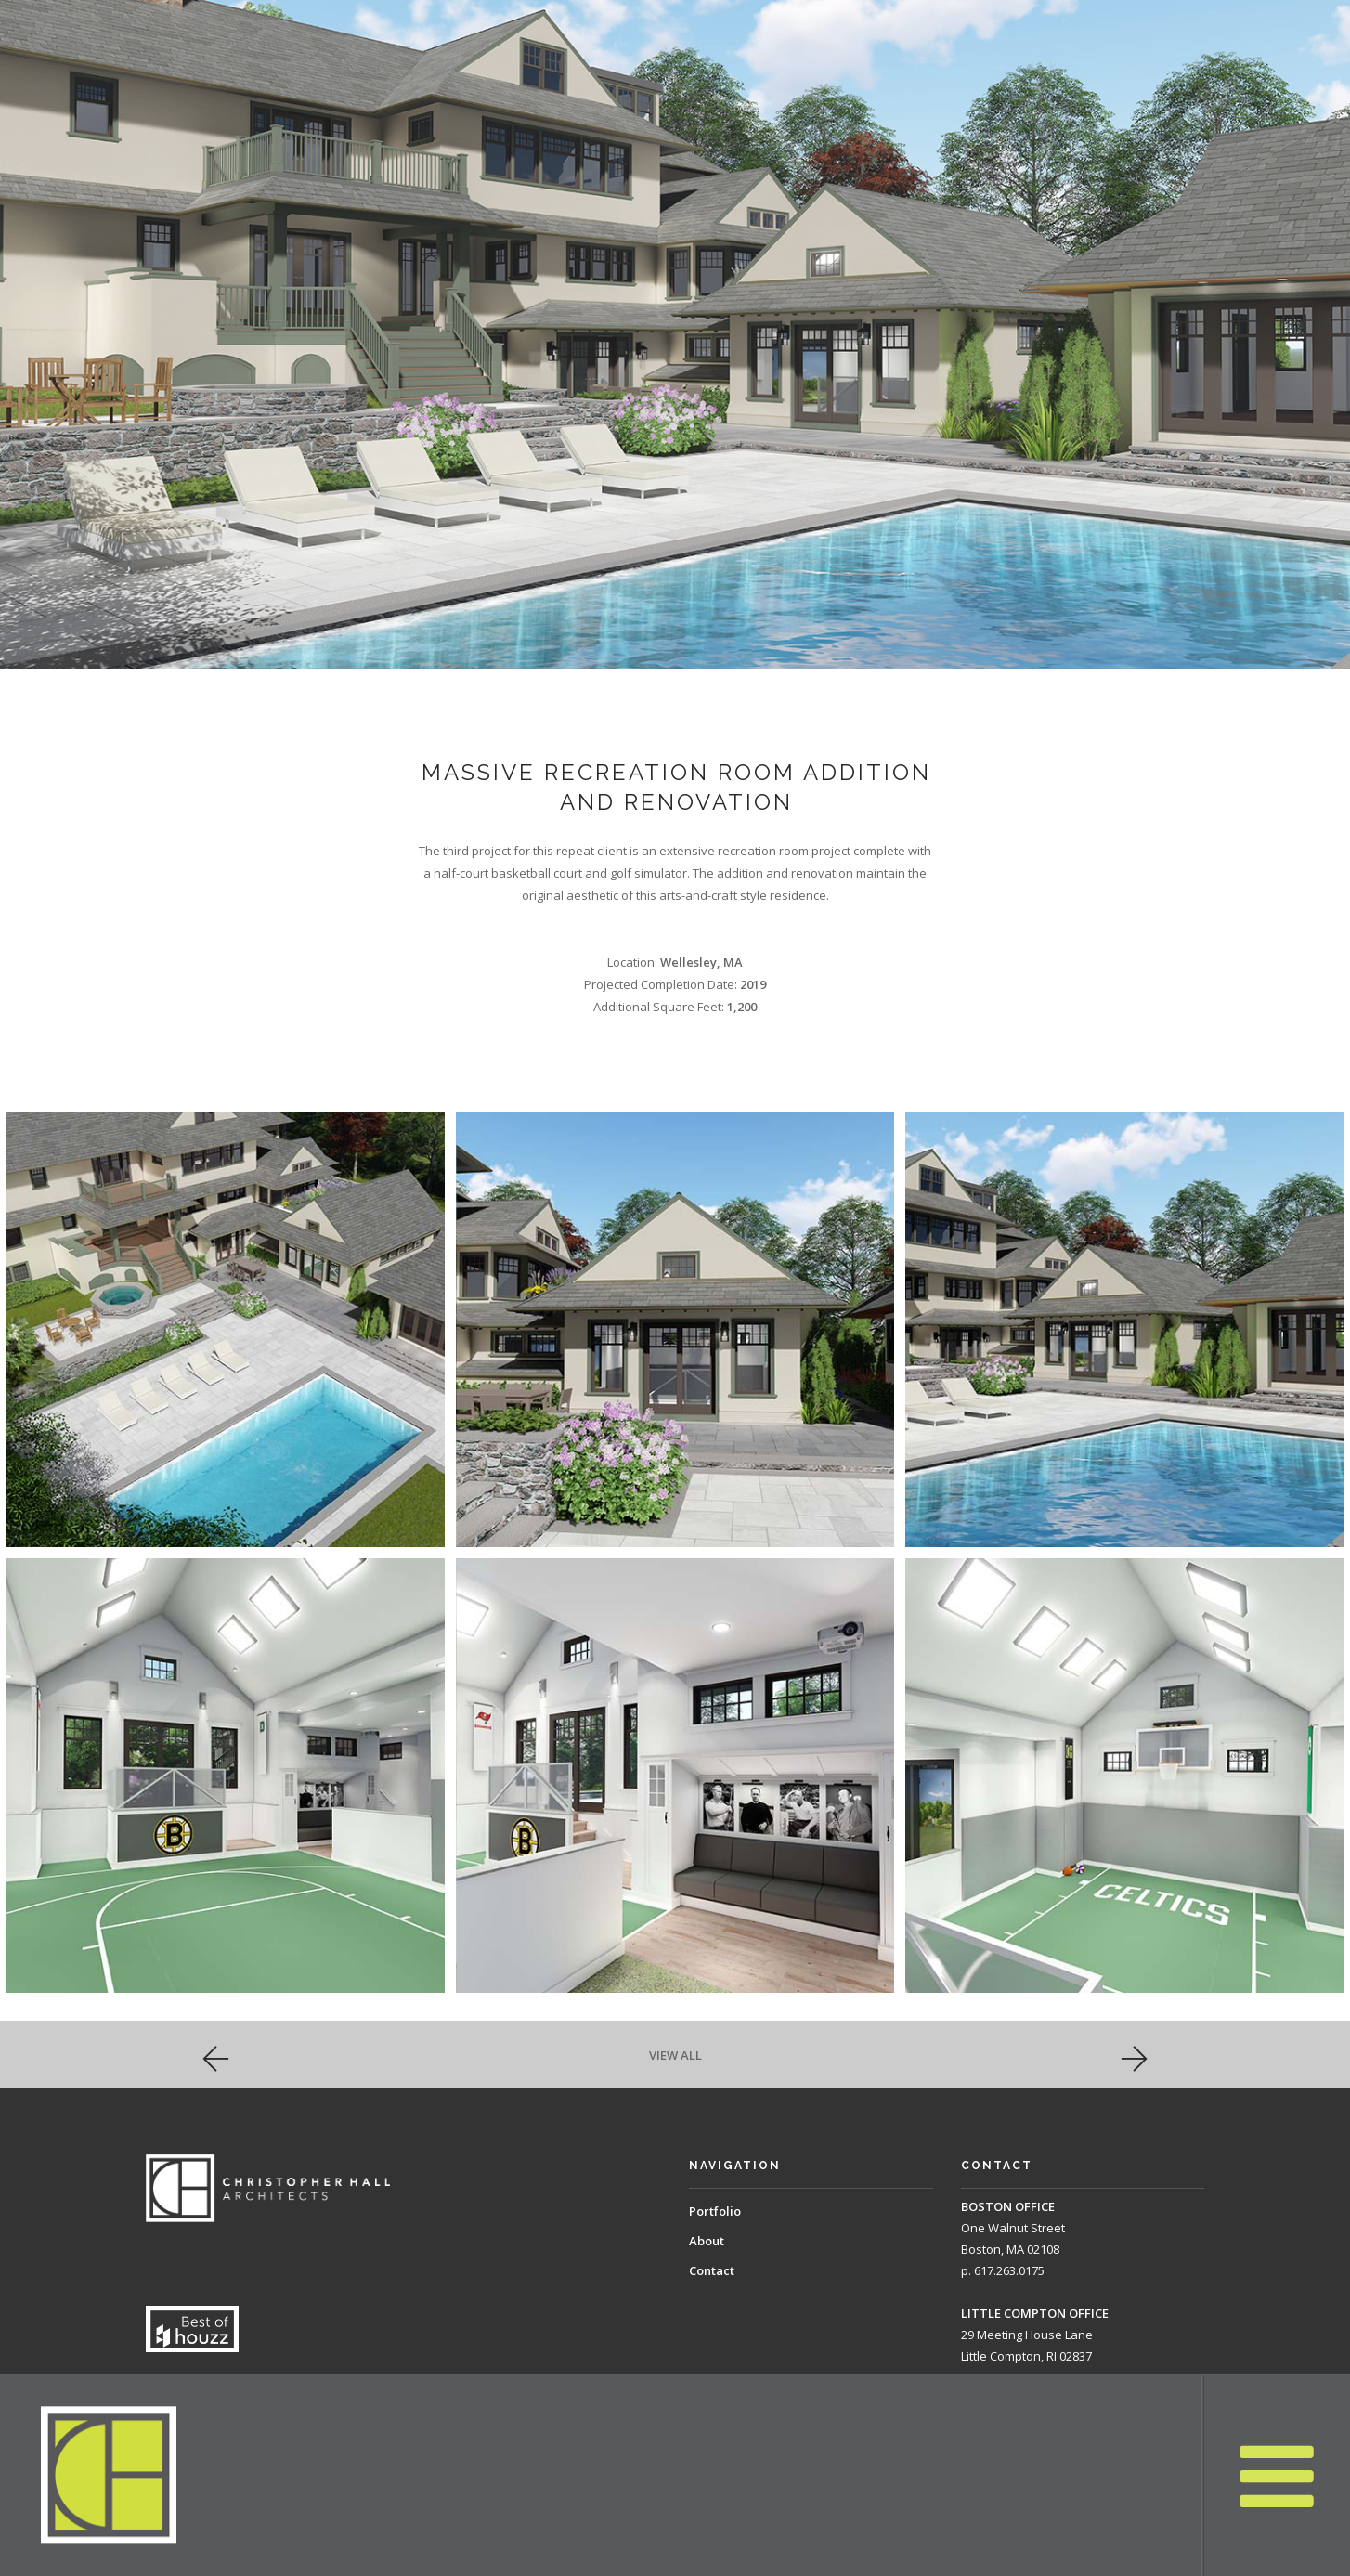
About (706, 2240)
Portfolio (715, 2211)
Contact (711, 2270)
